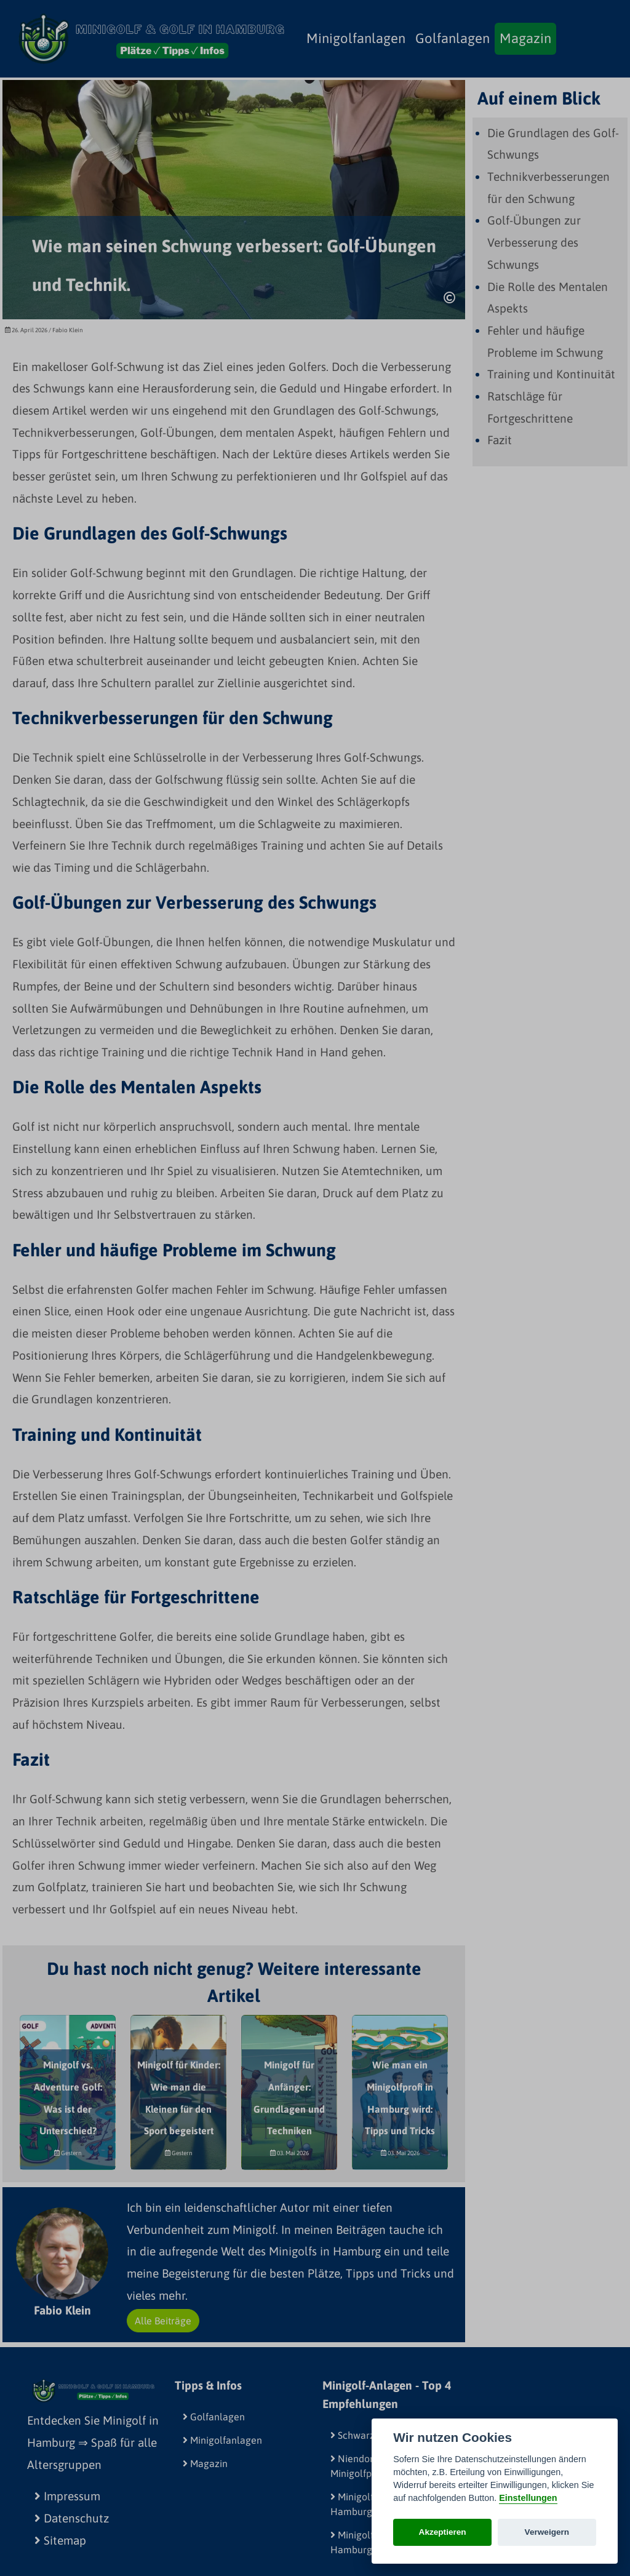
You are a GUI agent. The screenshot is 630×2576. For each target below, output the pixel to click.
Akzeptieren (442, 2532)
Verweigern (547, 2532)
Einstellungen (528, 2498)
